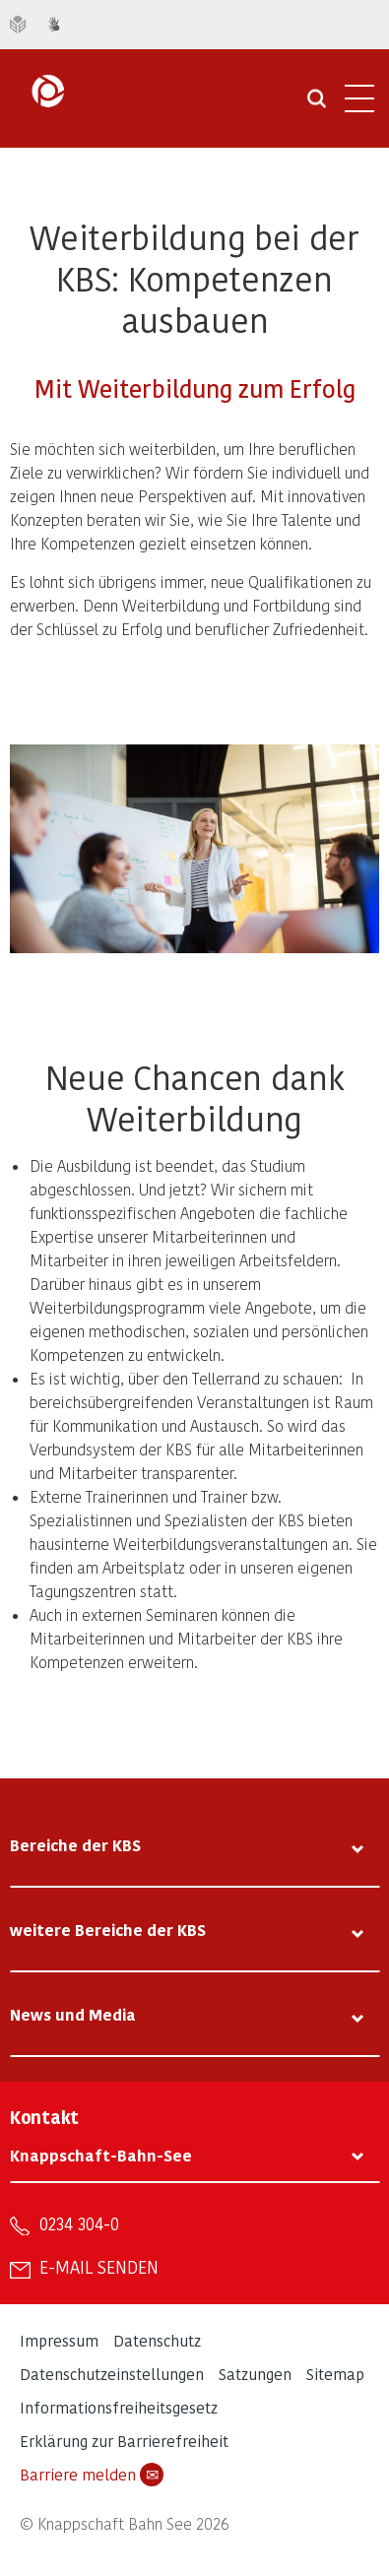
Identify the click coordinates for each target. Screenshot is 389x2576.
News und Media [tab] (73, 2014)
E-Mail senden (99, 2267)
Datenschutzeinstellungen (112, 2373)
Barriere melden (91, 2474)
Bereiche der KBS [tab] (75, 1844)
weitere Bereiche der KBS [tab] (108, 1929)
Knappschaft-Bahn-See (101, 2155)
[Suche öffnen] (316, 105)
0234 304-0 (79, 2223)
